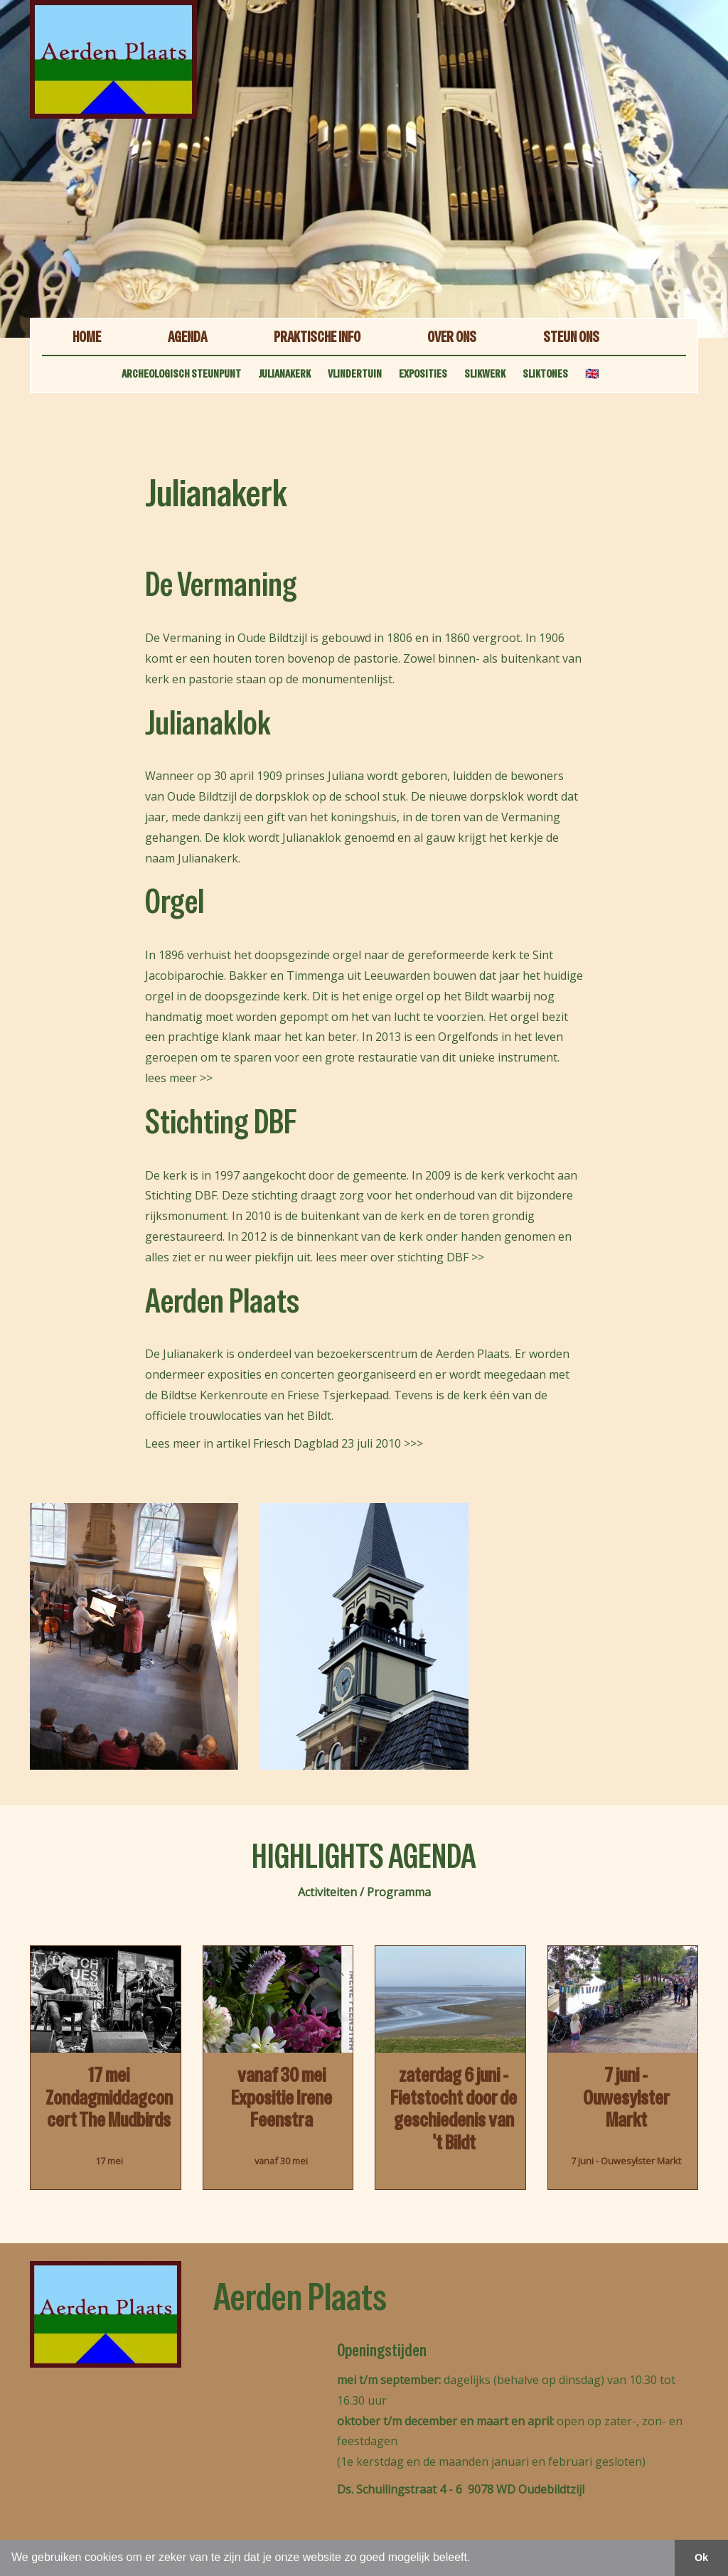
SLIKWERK (484, 373)
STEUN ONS (571, 336)
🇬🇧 (592, 373)
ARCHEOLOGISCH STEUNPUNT (181, 373)
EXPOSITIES (423, 373)
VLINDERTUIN (355, 373)
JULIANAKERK (284, 373)
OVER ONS (451, 336)
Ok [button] (701, 2557)
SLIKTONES (545, 373)
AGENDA (187, 336)
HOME (87, 336)
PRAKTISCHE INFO (317, 336)
